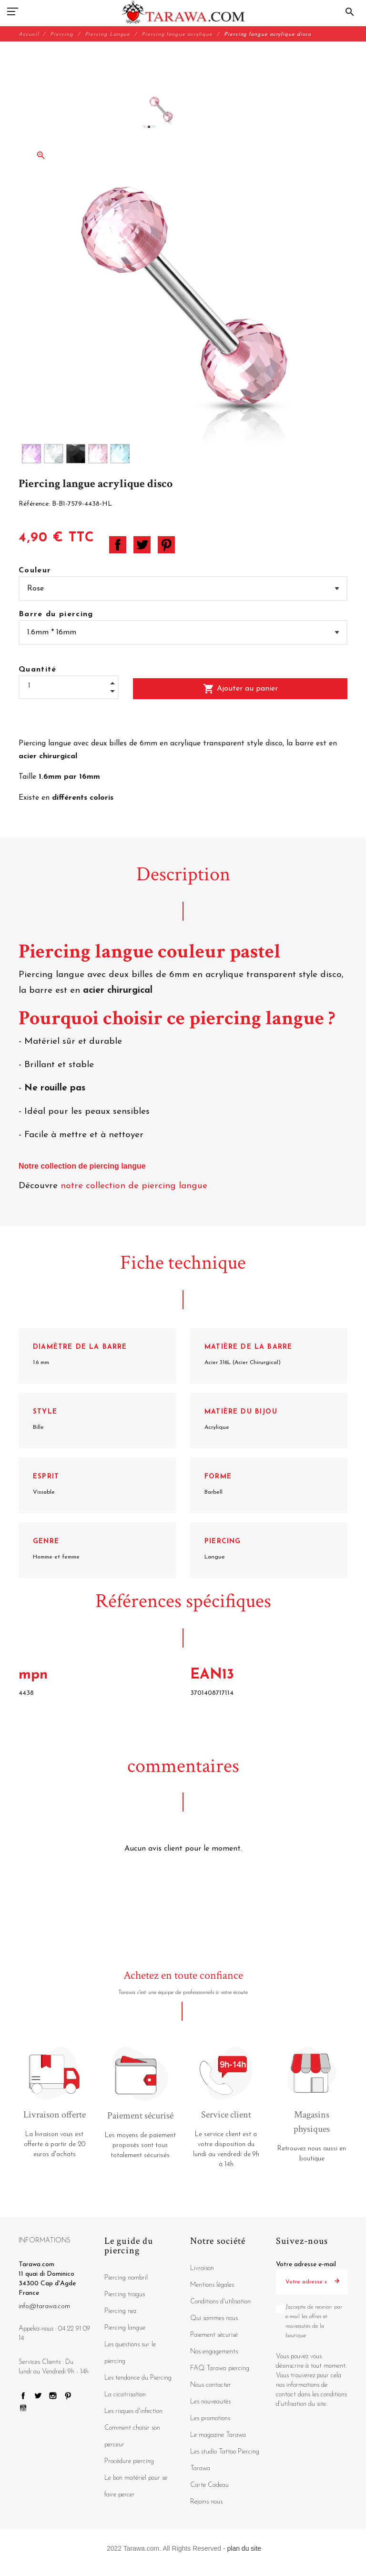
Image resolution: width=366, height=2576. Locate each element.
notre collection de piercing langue (135, 1186)
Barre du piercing (56, 614)
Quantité (38, 669)
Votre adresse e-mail (306, 2264)
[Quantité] (69, 686)
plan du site (244, 2548)
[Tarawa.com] (183, 12)
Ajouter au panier (240, 688)
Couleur (35, 570)
